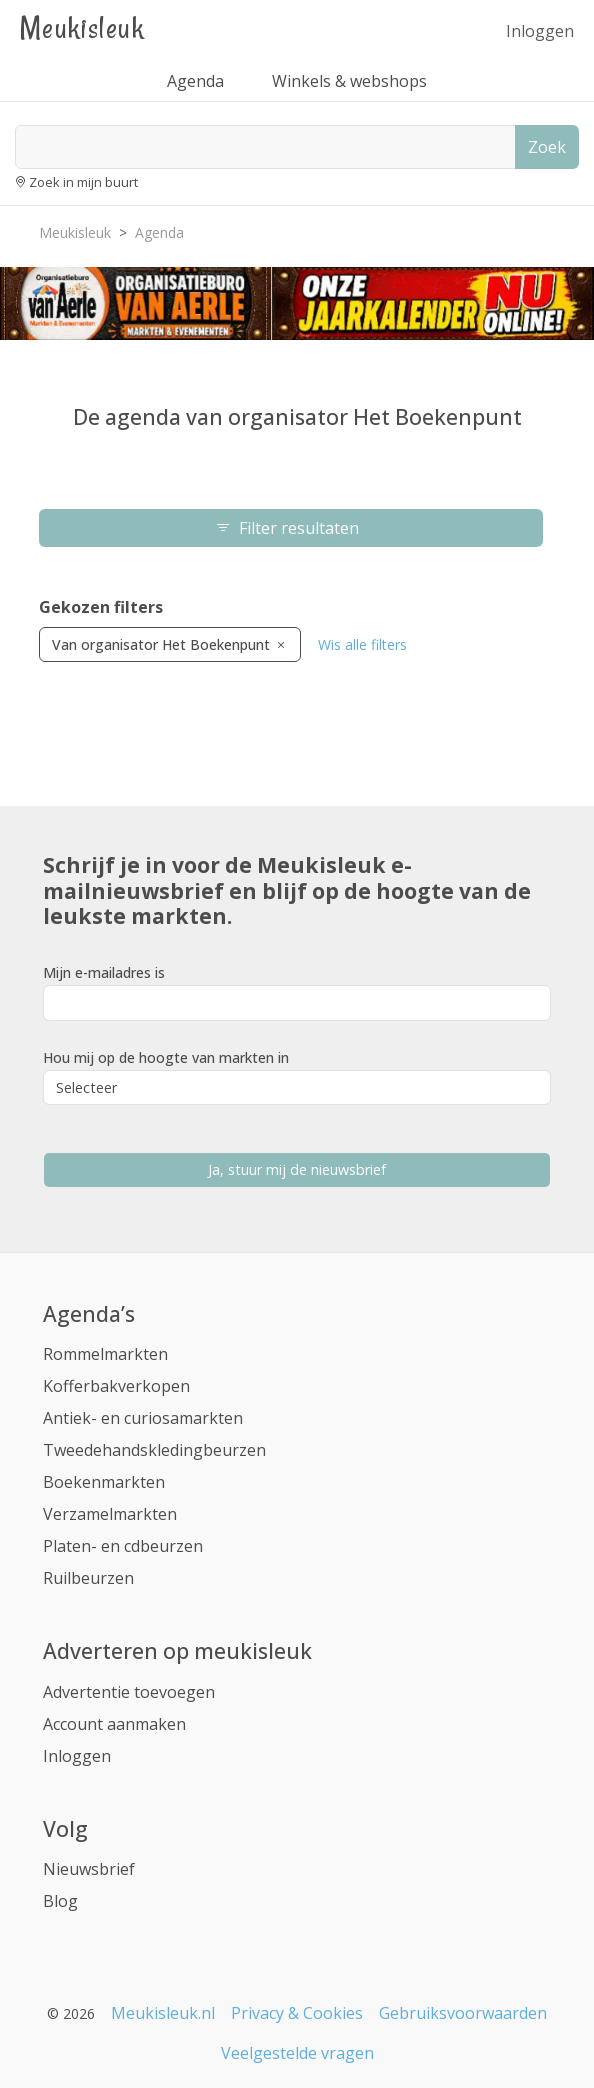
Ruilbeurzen (88, 1578)
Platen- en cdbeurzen (123, 1546)
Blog (60, 1901)
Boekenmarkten (104, 1482)
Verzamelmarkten (110, 1514)
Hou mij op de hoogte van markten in (166, 1057)
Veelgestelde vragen (297, 2053)
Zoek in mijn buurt (83, 182)
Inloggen (540, 31)
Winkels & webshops (349, 81)
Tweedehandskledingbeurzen (154, 1450)
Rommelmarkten (105, 1354)
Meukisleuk (82, 27)
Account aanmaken (114, 1724)
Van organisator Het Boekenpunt (170, 644)
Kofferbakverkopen (116, 1386)
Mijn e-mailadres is (104, 972)
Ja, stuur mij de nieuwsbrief (297, 1169)
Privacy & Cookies (297, 2013)
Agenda (195, 81)
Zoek (547, 147)
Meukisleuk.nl (163, 2013)
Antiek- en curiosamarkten (143, 1418)
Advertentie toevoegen (129, 1692)
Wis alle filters (362, 644)
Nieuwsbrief (89, 1869)
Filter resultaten (291, 528)
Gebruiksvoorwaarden (463, 2013)
